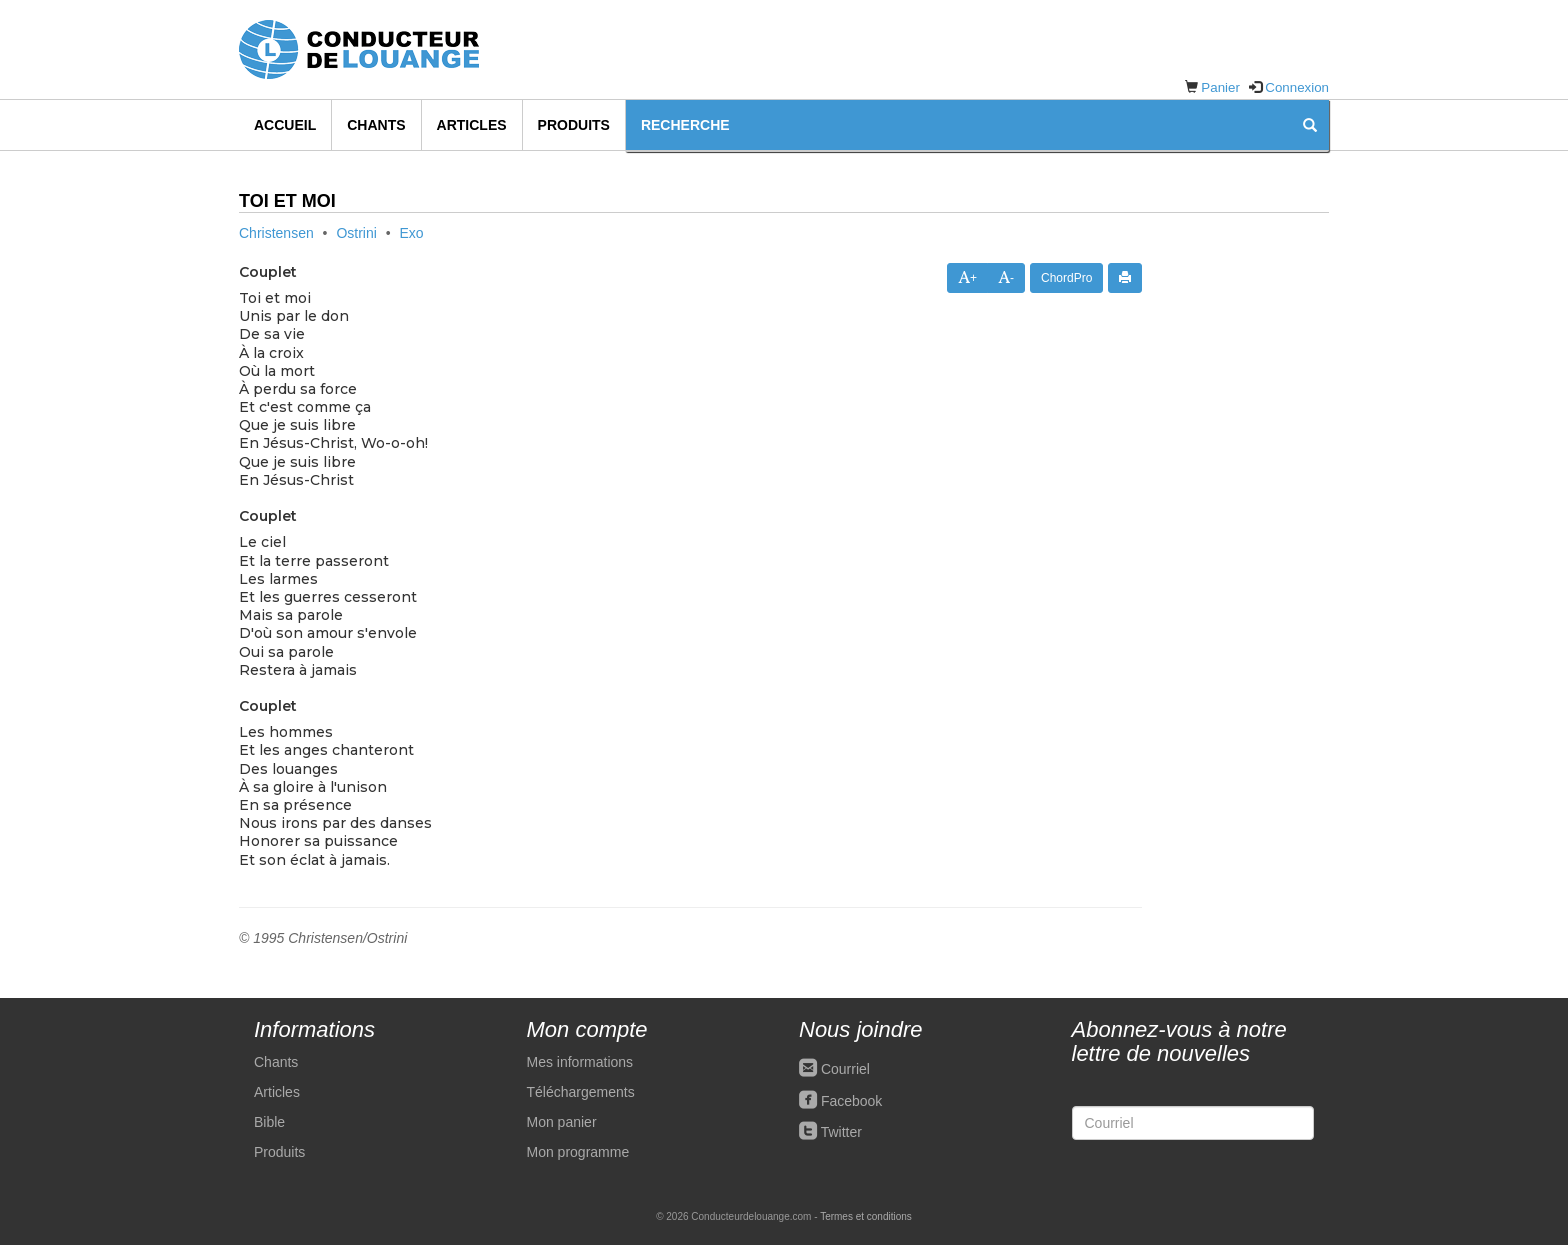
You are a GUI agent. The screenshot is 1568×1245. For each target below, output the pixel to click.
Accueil (285, 125)
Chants (376, 125)
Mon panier (562, 1122)
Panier (1220, 87)
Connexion (1297, 87)
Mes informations (580, 1062)
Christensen (276, 233)
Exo (412, 233)
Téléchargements (581, 1092)
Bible (269, 1122)
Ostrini (356, 233)
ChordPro (1066, 278)
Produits (574, 125)
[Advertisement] (1250, 523)
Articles (472, 125)
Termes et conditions (866, 1216)
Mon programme (578, 1152)
